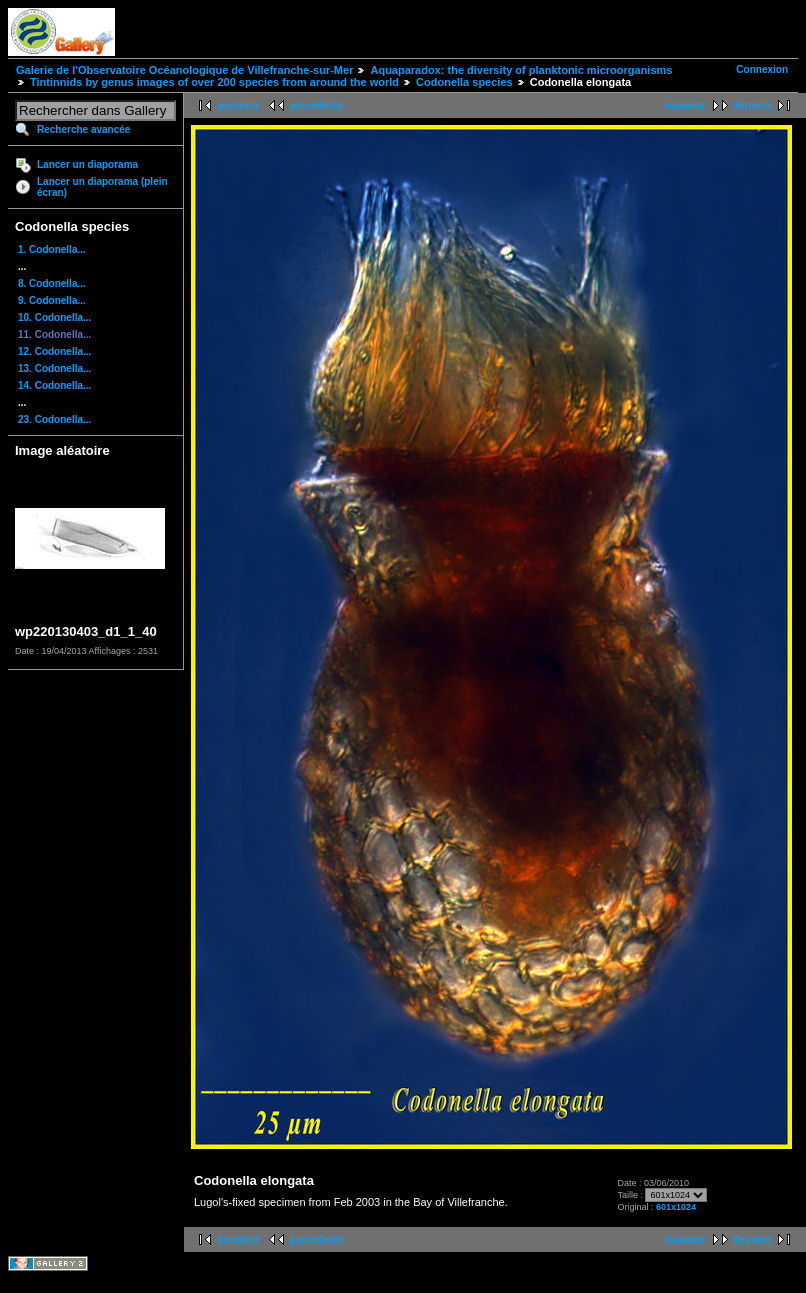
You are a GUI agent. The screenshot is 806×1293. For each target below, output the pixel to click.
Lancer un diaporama (87, 164)
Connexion (762, 69)
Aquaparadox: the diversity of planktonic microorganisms (521, 70)
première (239, 105)
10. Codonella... (54, 317)
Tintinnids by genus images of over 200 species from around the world (214, 82)
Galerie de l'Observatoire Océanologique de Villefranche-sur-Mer (184, 70)
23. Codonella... (54, 419)
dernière (752, 105)
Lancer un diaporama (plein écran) (102, 187)
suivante (685, 105)
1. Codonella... (52, 249)
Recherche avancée (83, 129)
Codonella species (464, 82)
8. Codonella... (52, 283)
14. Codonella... (54, 385)
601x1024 (676, 1207)
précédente (316, 105)
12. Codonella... (54, 351)
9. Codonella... (52, 300)
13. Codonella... (54, 368)
